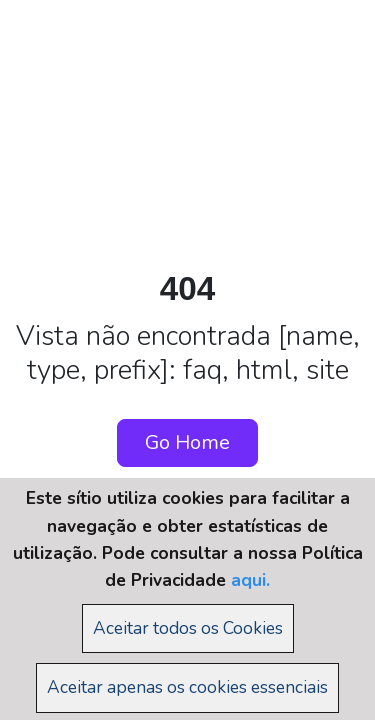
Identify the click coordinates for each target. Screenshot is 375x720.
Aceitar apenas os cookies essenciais (187, 687)
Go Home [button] (187, 442)
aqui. (250, 580)
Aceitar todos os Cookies (188, 628)
